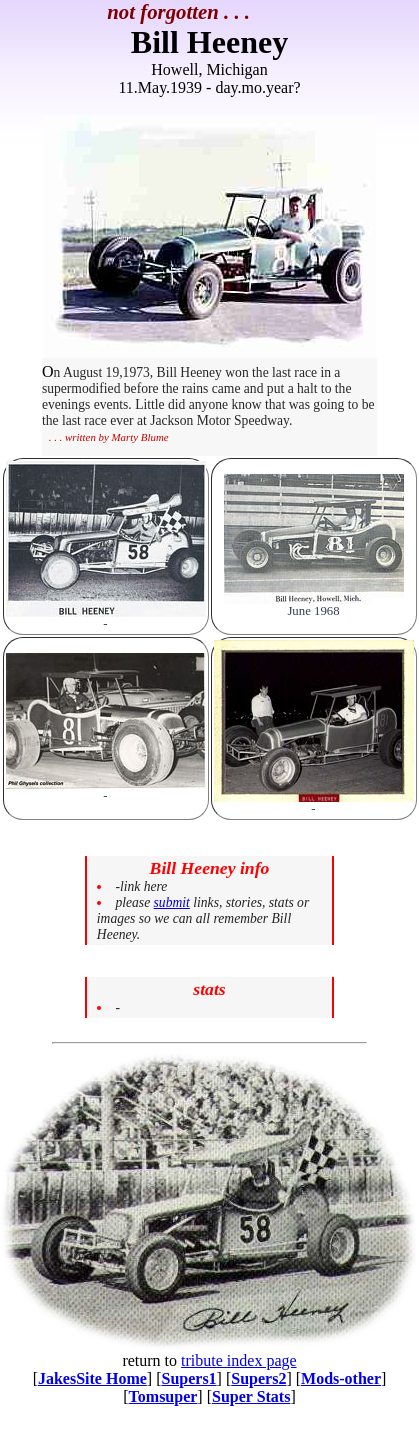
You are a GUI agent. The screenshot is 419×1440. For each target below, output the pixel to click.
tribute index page (239, 1360)
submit (172, 902)
